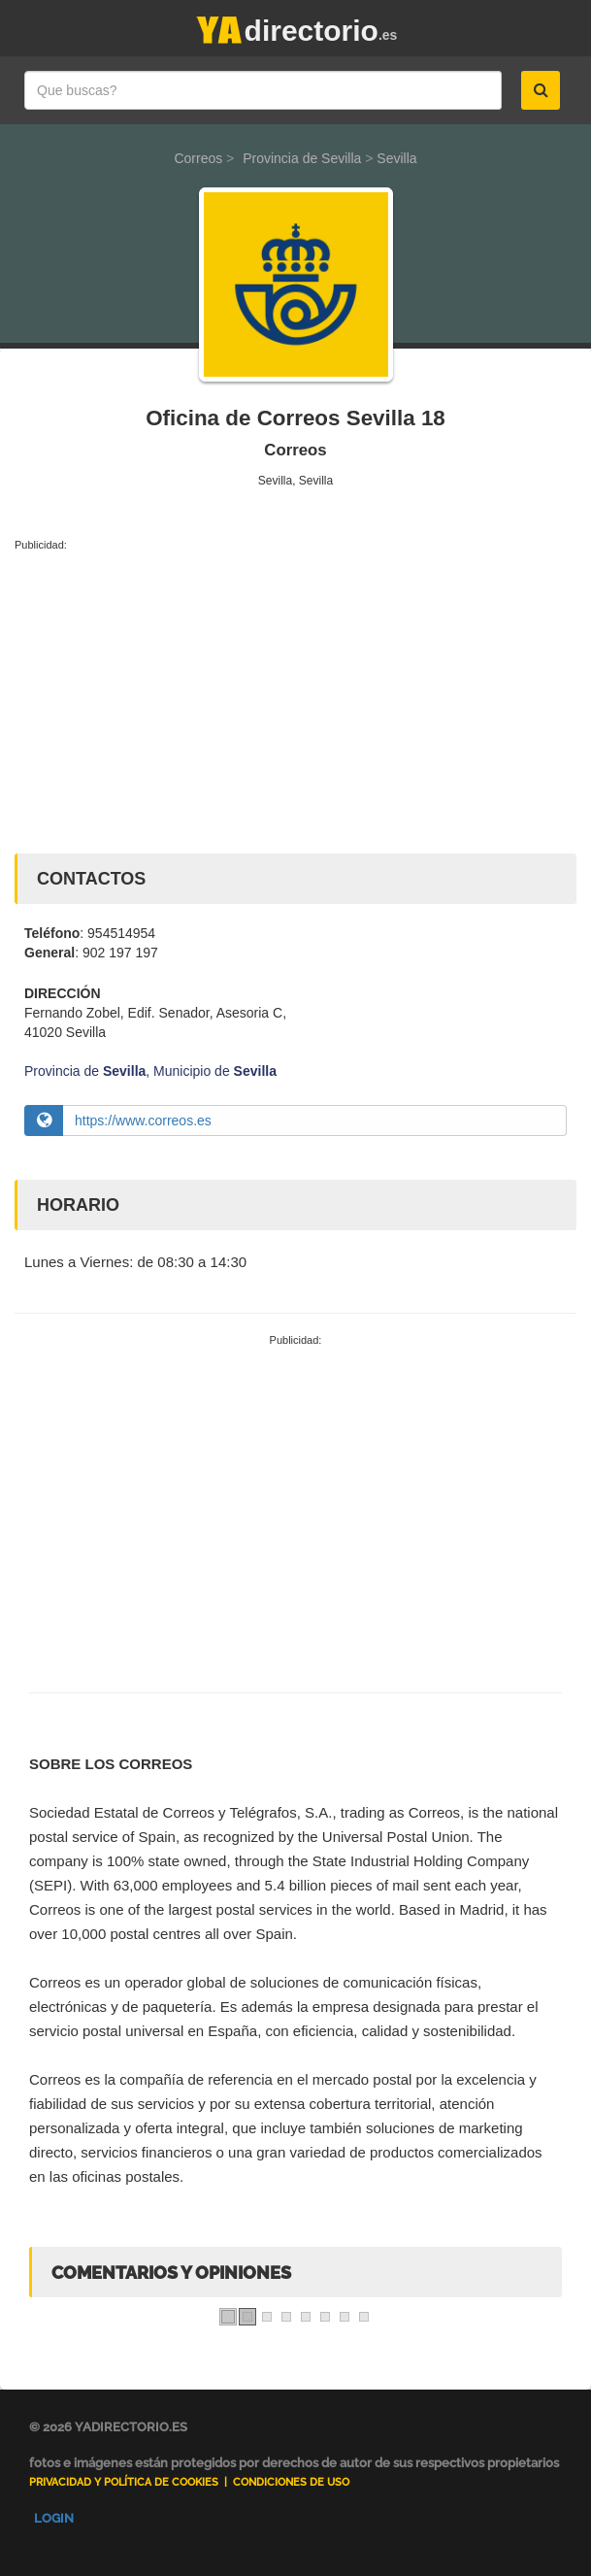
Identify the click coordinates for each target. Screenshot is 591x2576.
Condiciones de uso (291, 2482)
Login (54, 2518)
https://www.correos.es (143, 1120)
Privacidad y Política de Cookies (123, 2482)
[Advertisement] (295, 698)
